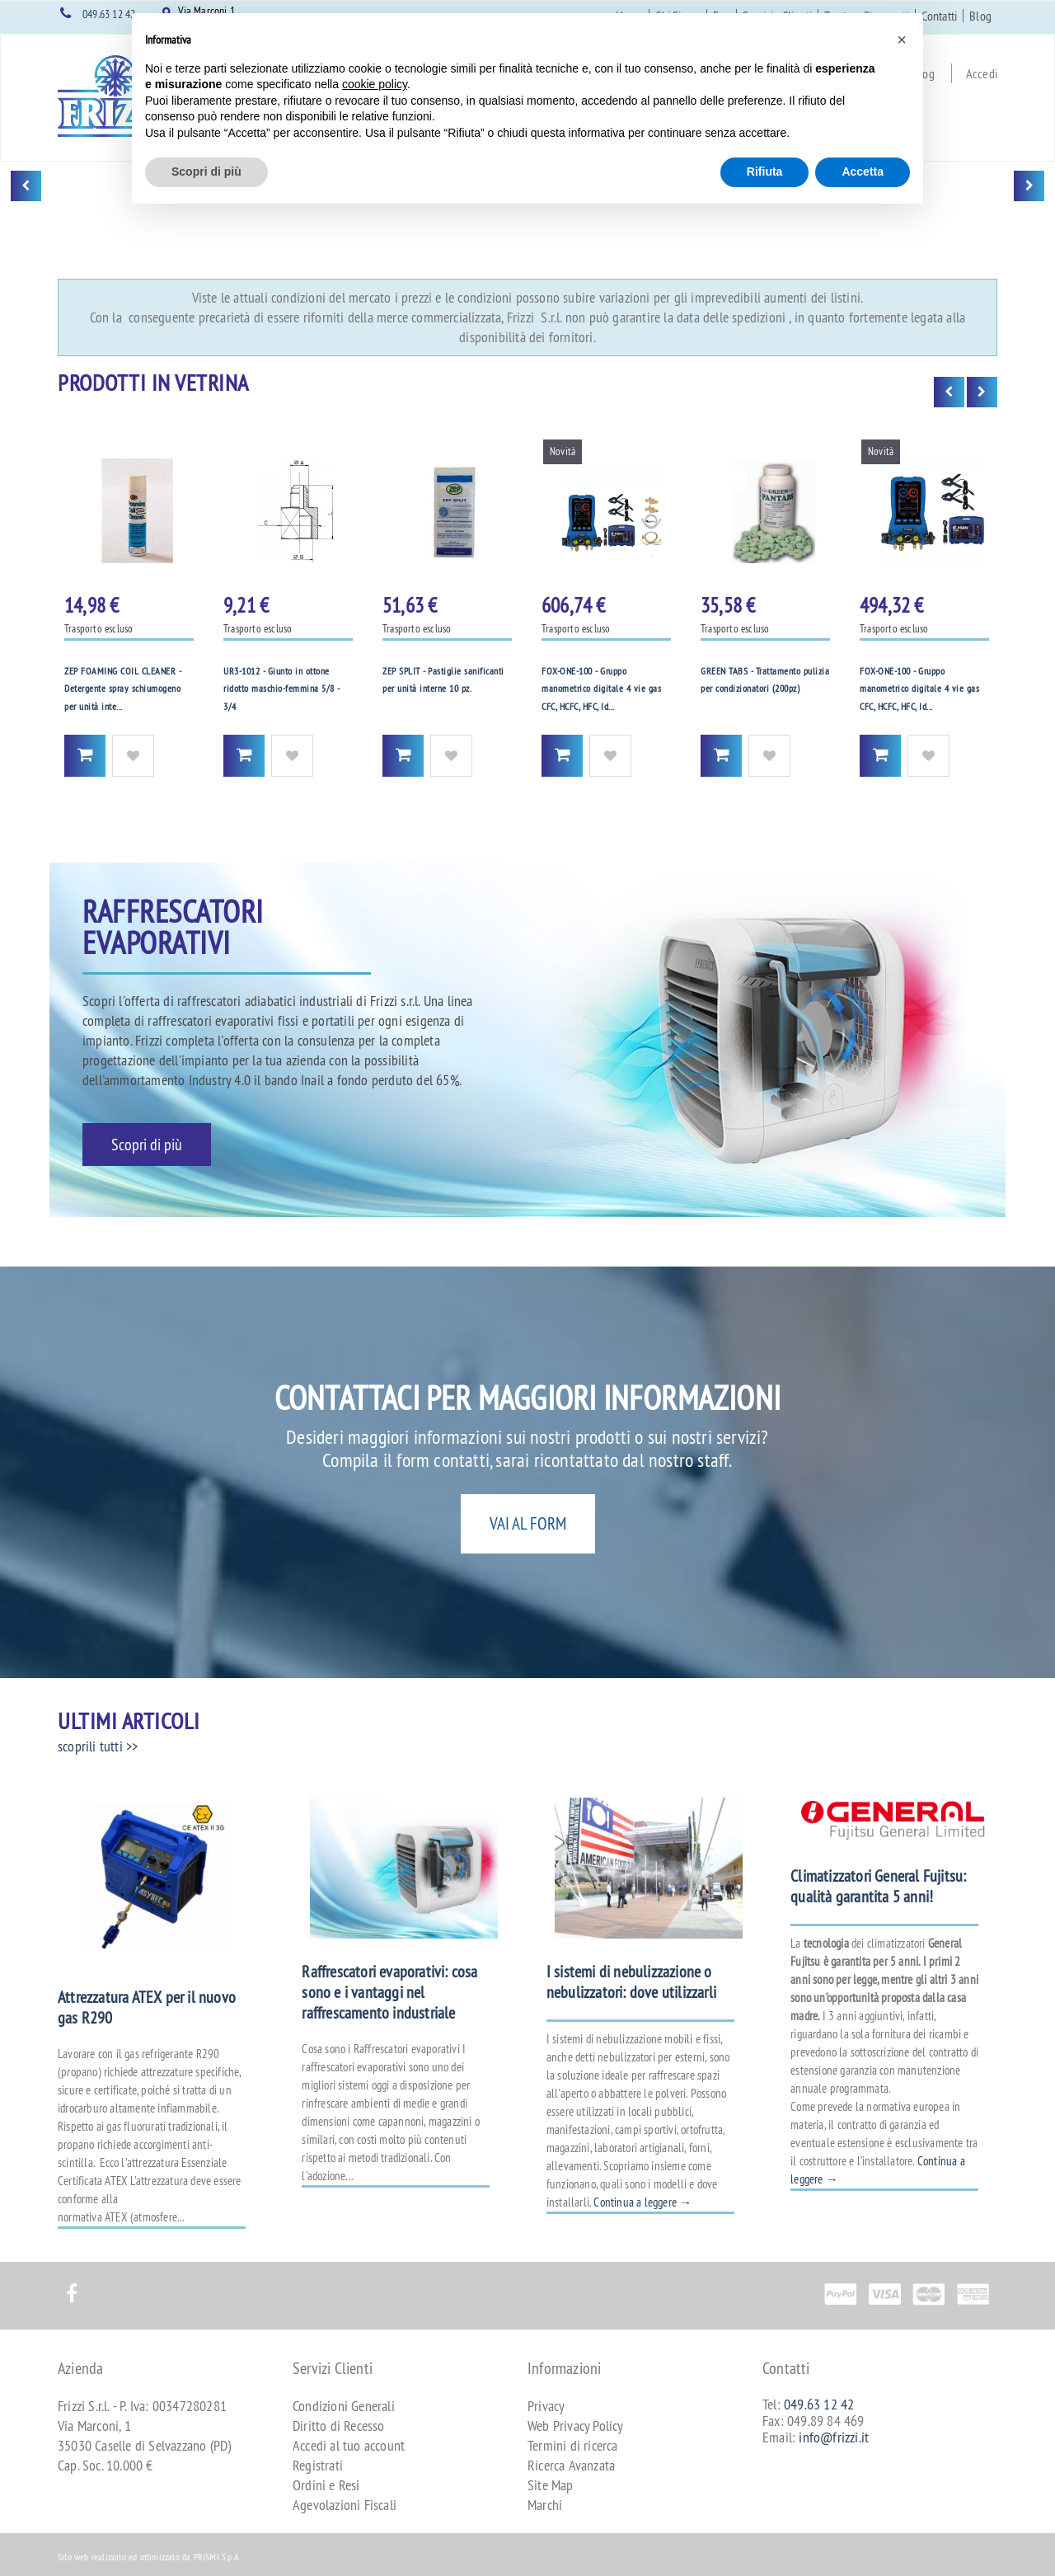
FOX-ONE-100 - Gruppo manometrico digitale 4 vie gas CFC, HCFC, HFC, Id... (601, 688)
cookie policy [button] (374, 84)
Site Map (551, 2484)
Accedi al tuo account (349, 2445)
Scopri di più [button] (206, 171)
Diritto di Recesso (339, 2425)
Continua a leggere (642, 2202)
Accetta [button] (863, 171)
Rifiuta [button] (765, 171)
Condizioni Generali (344, 2405)
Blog (980, 15)
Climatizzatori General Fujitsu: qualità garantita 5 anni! (878, 1885)
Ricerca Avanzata (571, 2465)
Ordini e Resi (326, 2484)
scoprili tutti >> (98, 1746)
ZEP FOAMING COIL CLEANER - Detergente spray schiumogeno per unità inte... (122, 688)
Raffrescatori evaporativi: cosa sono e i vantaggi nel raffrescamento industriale (389, 1992)
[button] (902, 39)
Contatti (939, 15)
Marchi (545, 2504)
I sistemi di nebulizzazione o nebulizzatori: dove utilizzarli (631, 1981)
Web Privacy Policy (576, 2425)
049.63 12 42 (108, 14)
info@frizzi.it (834, 2437)
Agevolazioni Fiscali (344, 2504)
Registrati (318, 2465)
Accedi (981, 73)
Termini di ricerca (573, 2445)
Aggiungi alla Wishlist (133, 756)
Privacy (546, 2405)
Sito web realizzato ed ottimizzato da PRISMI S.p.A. (149, 2556)
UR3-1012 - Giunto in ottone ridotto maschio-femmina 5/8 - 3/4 (281, 688)
